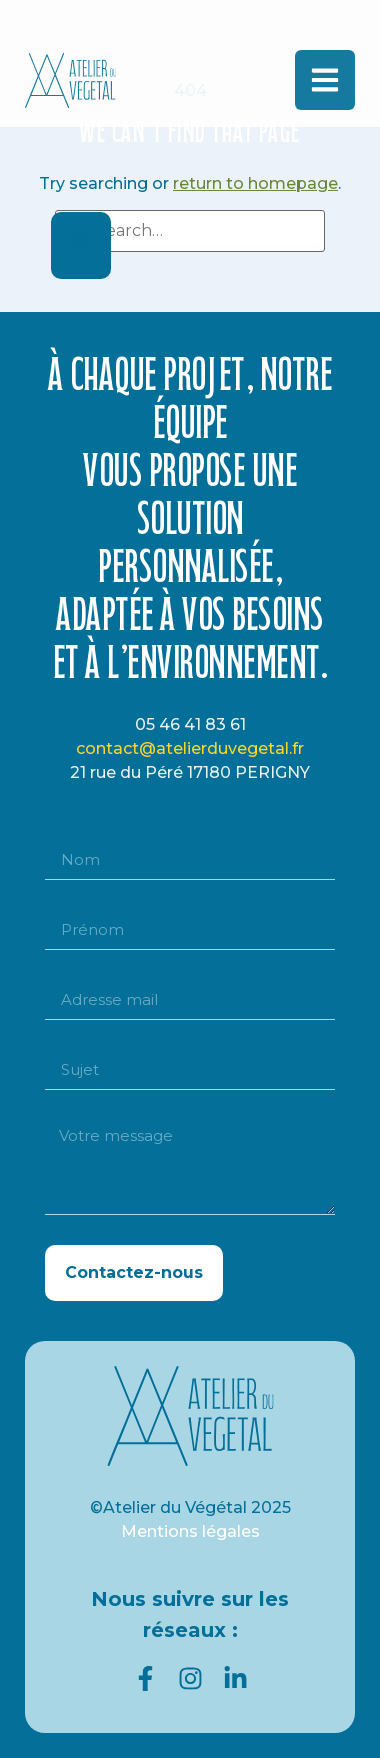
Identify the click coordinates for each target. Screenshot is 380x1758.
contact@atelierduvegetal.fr (190, 748)
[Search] (81, 245)
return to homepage (255, 183)
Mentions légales (190, 1531)
